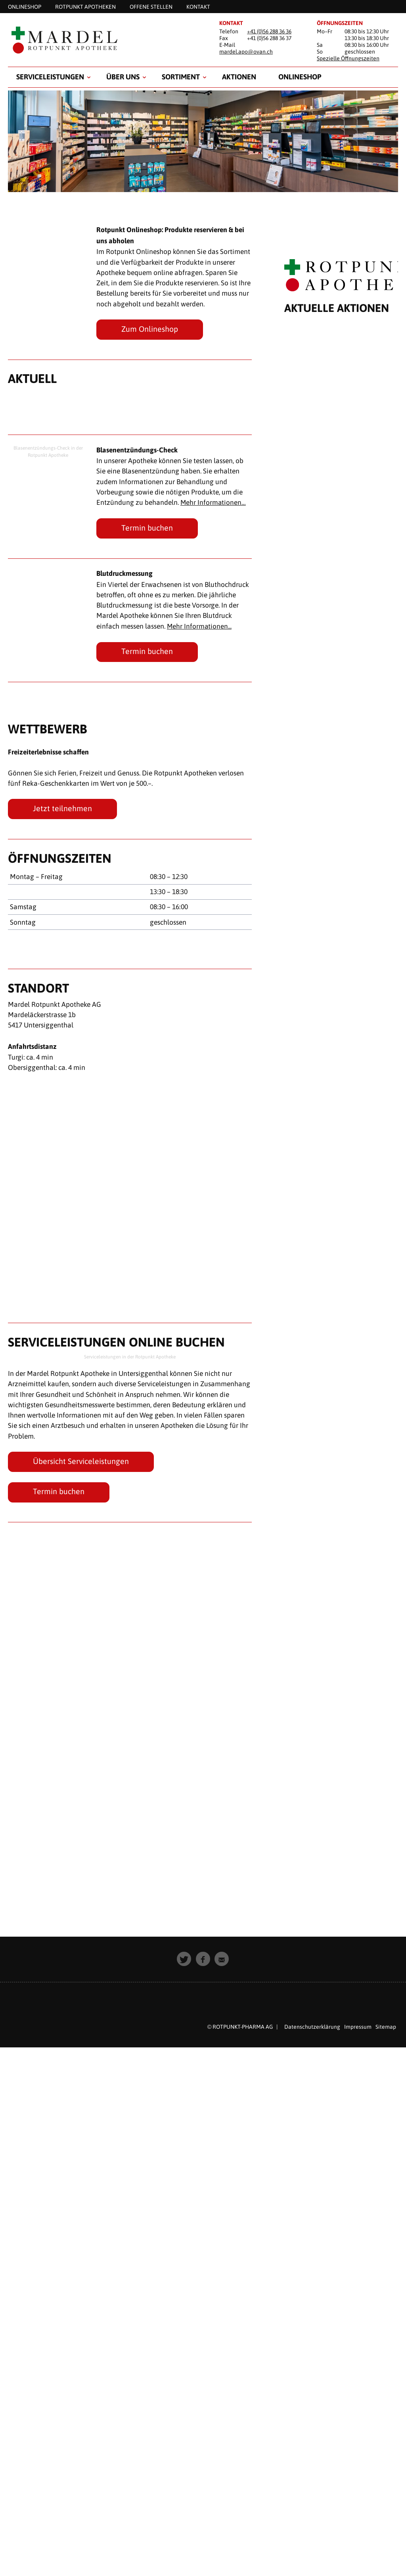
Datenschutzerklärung (312, 2027)
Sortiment (181, 77)
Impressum (358, 2027)
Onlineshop (299, 77)
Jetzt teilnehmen (62, 808)
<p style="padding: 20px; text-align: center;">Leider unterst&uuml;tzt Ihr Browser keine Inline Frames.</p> (341, 1110)
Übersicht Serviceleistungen (81, 1461)
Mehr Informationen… (213, 502)
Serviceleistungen (50, 77)
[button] (184, 1959)
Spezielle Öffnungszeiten (348, 58)
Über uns (123, 77)
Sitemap (385, 2027)
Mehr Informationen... (199, 626)
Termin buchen (147, 527)
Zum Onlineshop (149, 329)
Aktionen (239, 77)
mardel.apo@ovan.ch (246, 51)
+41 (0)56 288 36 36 (269, 31)
